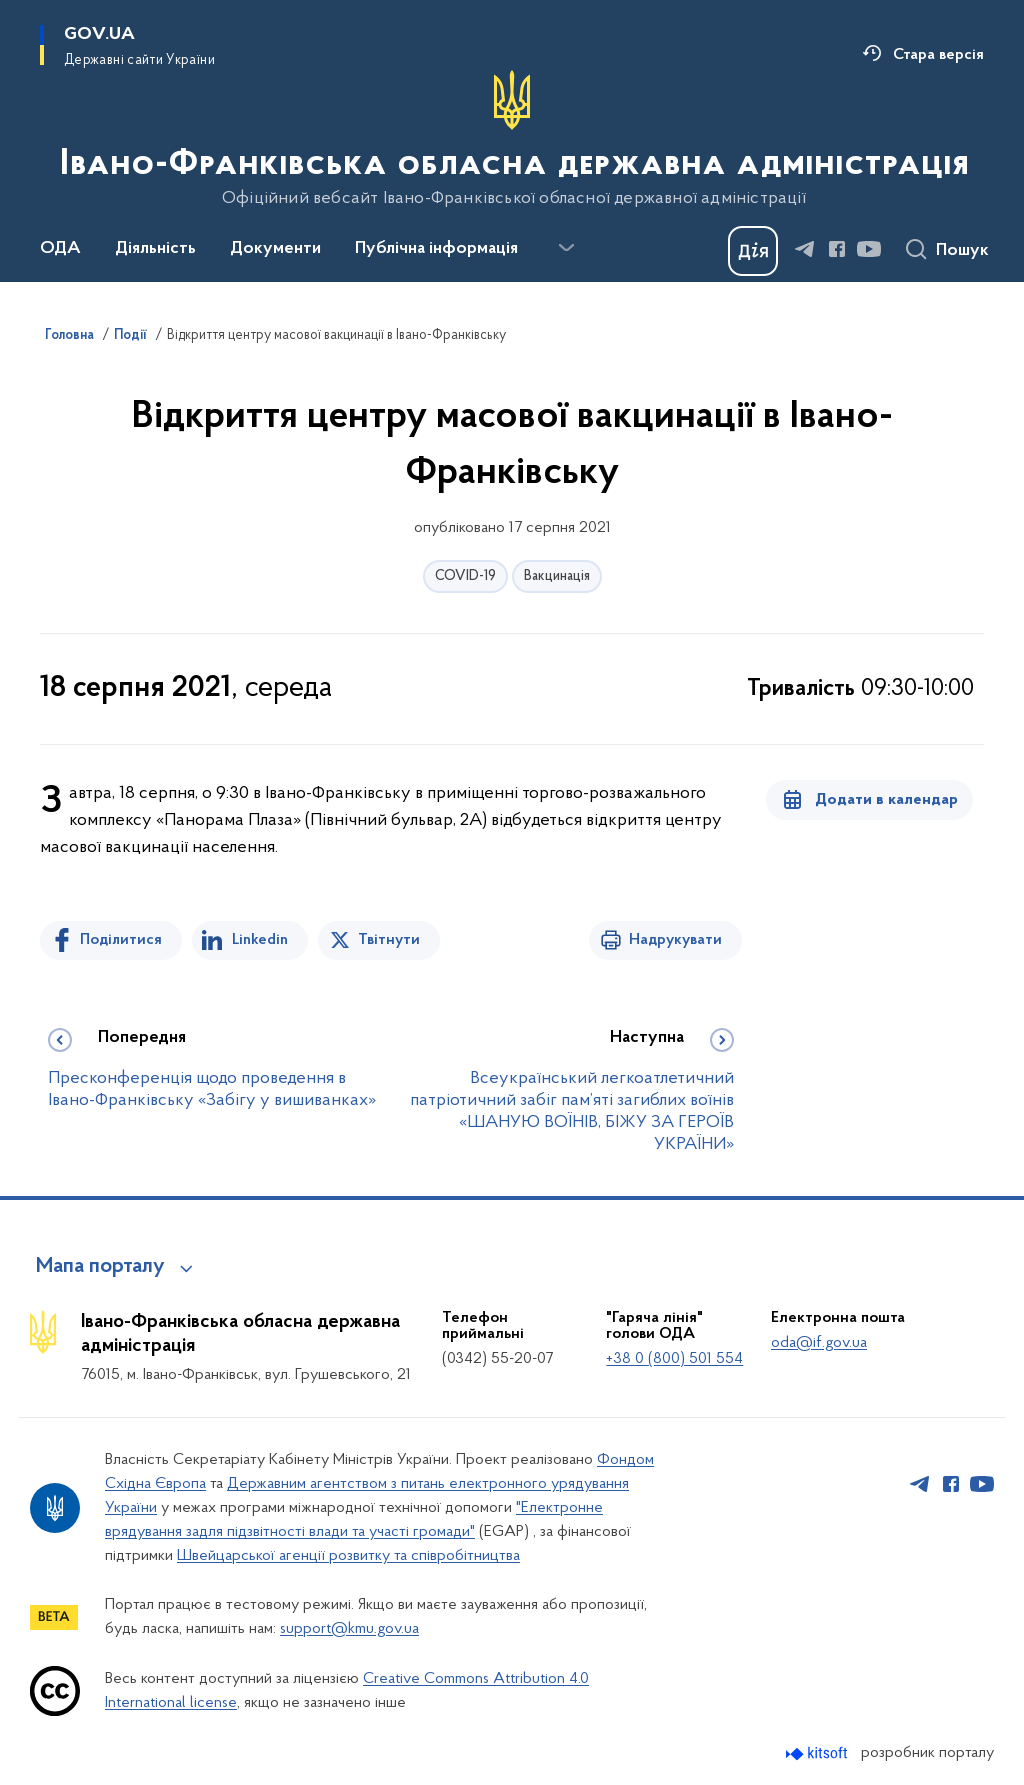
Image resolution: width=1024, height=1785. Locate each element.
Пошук (962, 251)
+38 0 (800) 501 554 (674, 1359)
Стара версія (938, 55)
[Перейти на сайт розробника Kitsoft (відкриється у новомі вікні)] (818, 1753)
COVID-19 (465, 576)
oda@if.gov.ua (819, 1343)
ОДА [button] (60, 249)
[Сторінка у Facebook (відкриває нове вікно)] (837, 249)
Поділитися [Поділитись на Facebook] (121, 940)
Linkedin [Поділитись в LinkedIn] (260, 940)
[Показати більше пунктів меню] (566, 248)
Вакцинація (557, 576)
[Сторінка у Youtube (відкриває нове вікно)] (869, 249)
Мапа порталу (100, 1267)
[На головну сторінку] (512, 139)
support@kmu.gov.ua (349, 1629)
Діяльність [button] (155, 249)
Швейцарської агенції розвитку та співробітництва (348, 1556)
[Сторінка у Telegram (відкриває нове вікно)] (805, 249)
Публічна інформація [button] (436, 249)
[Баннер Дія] (753, 251)
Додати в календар (886, 800)
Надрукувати (675, 940)
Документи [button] (275, 249)
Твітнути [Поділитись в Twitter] (389, 940)
